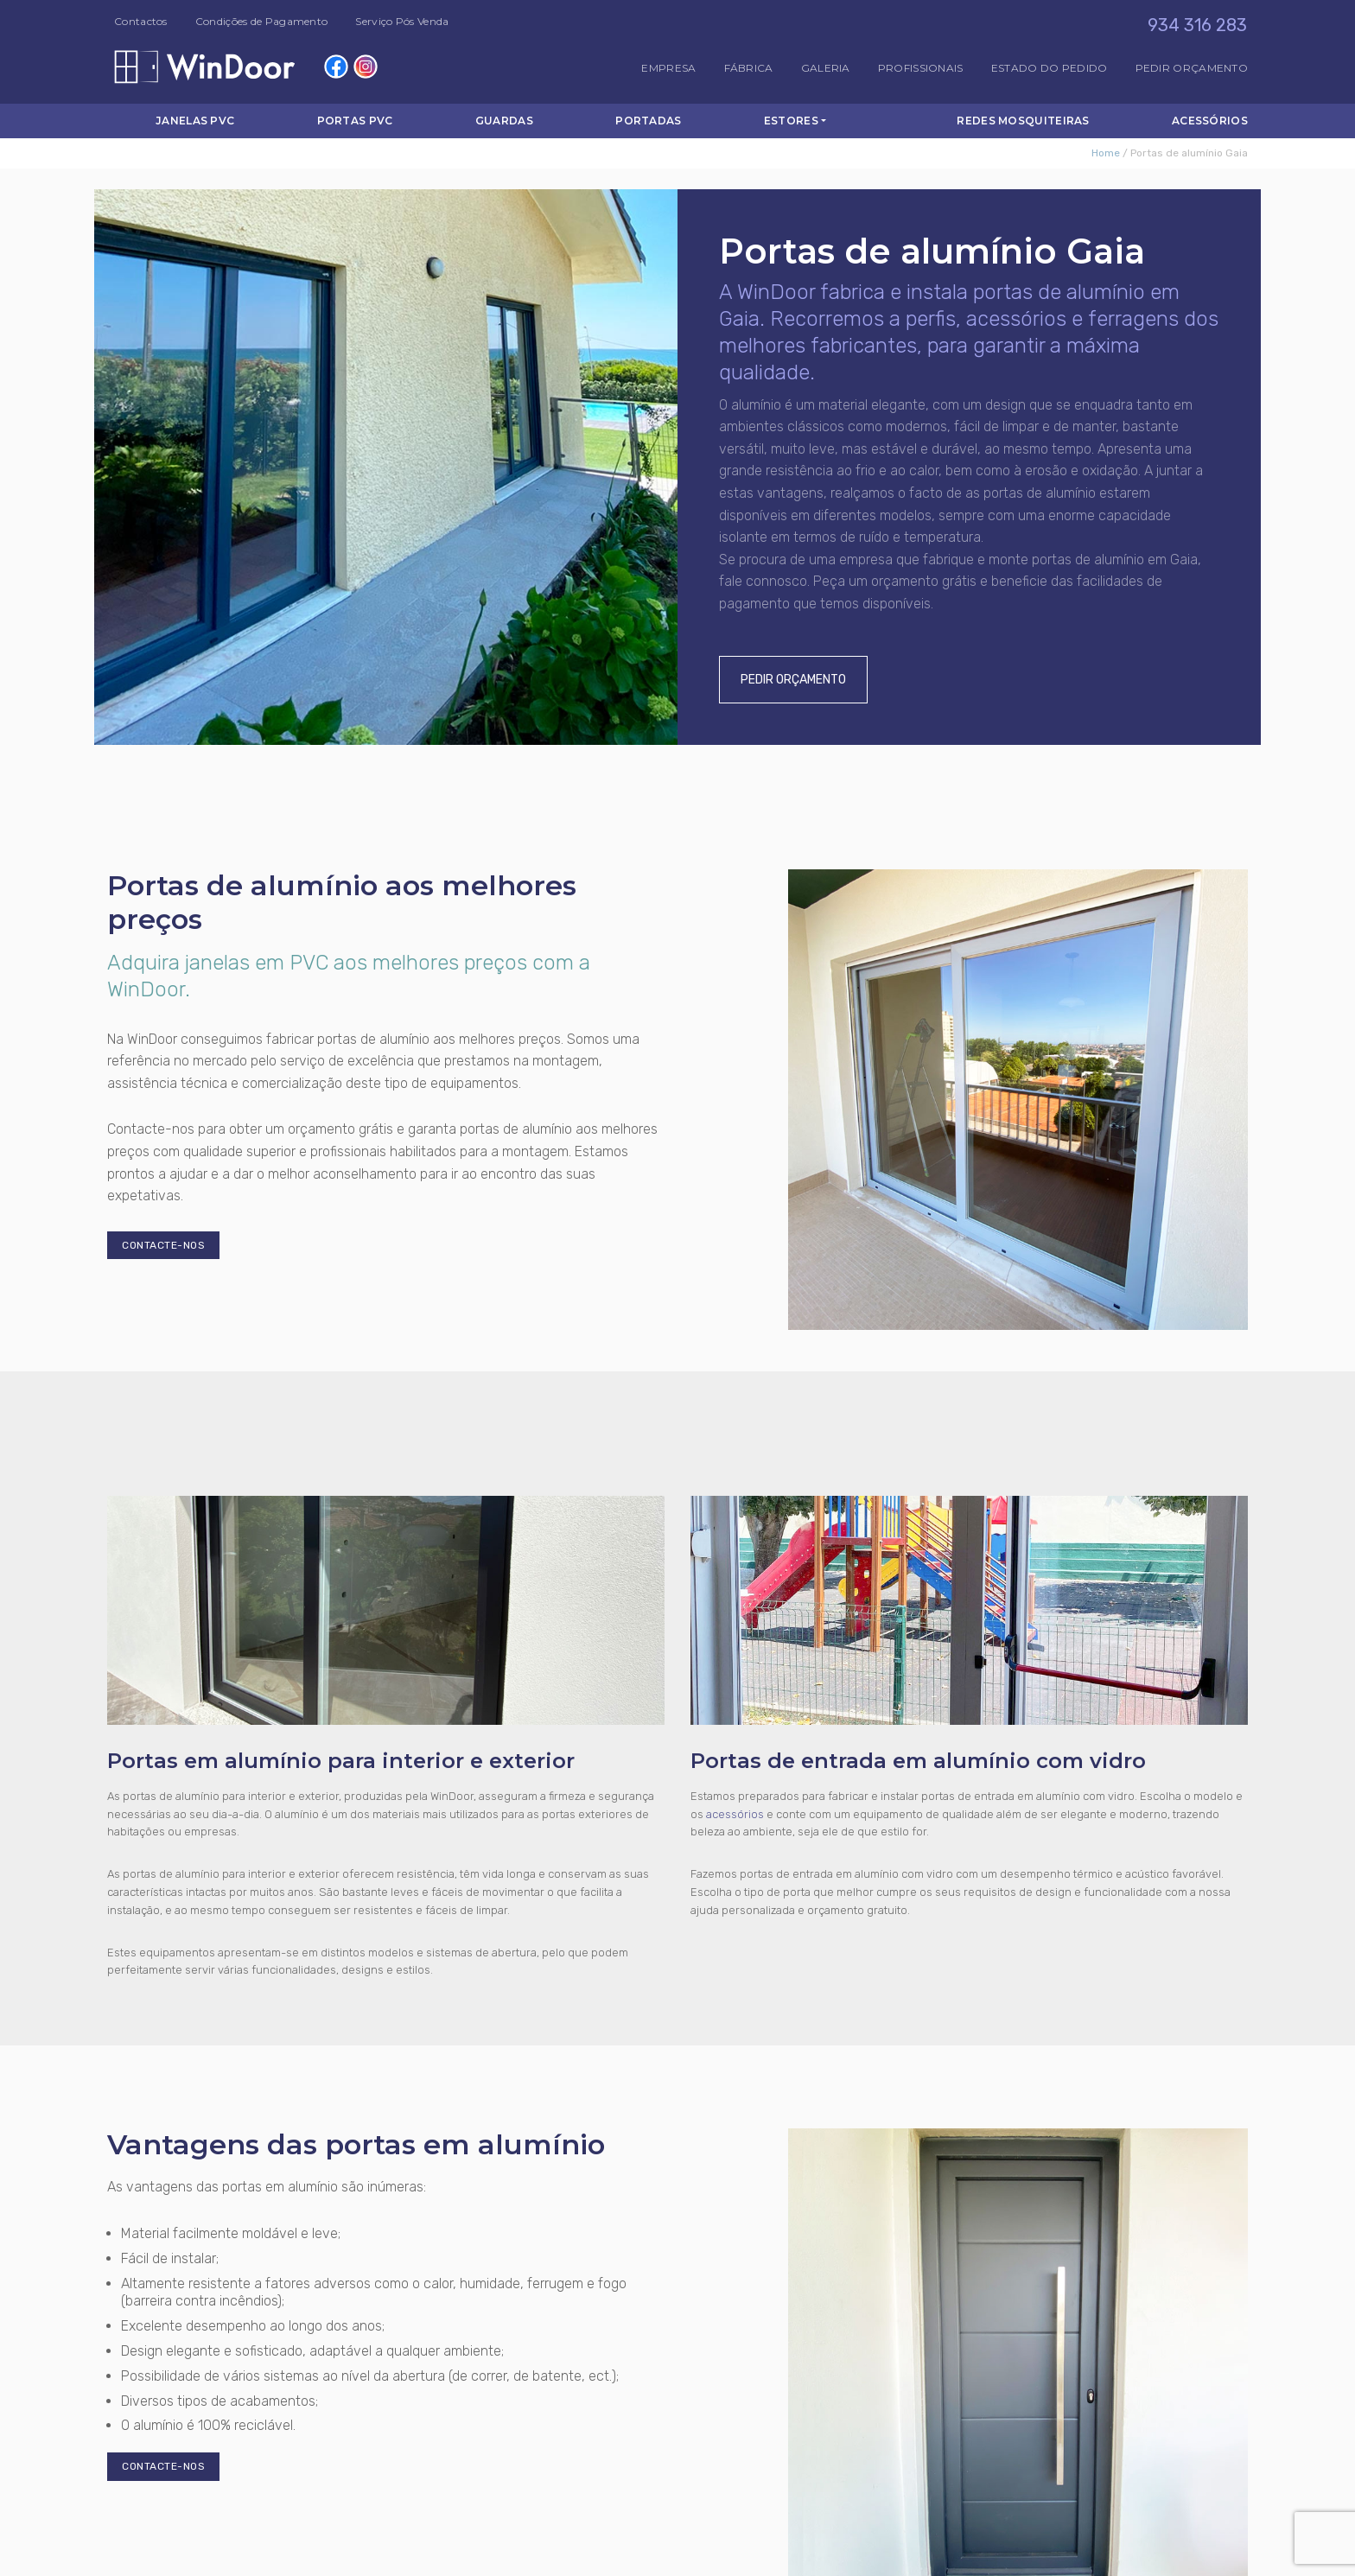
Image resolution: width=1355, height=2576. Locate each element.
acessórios (735, 1814)
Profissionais (921, 68)
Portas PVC (355, 120)
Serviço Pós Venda (401, 21)
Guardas (504, 120)
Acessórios (1210, 120)
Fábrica (748, 68)
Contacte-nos (163, 1245)
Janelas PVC (195, 120)
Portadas (648, 120)
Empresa (668, 68)
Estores (791, 120)
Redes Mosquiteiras (1023, 120)
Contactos (141, 21)
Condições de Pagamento (261, 21)
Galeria (825, 68)
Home (1105, 153)
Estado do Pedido (1049, 68)
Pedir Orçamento (1192, 68)
